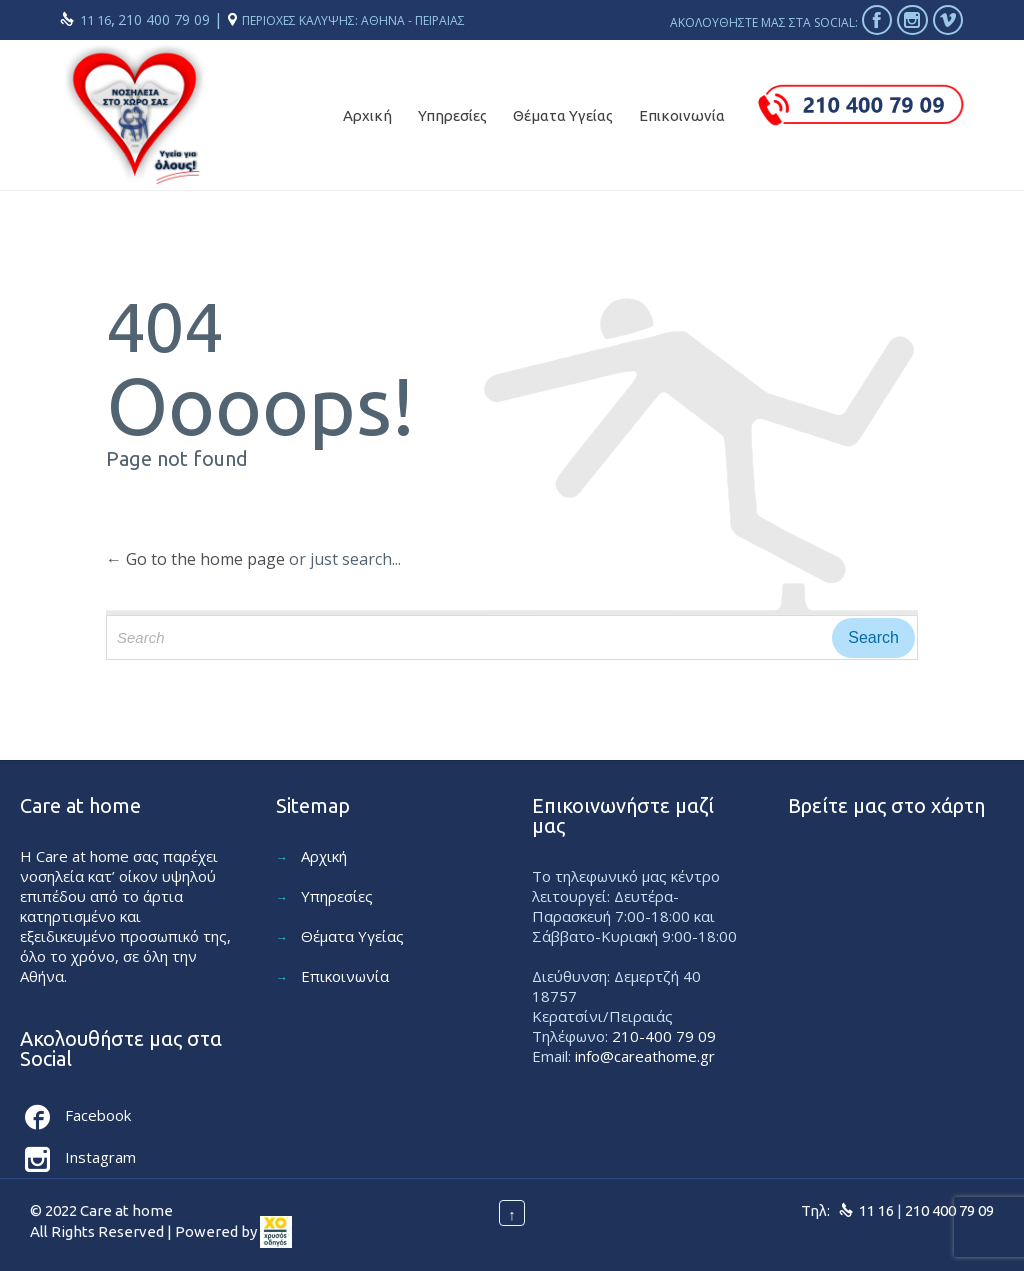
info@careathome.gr (645, 1056)
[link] (276, 1232)
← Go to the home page (195, 559)
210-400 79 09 (664, 1036)
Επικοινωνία (345, 976)
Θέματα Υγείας (352, 936)
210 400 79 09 (166, 19)
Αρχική (324, 856)
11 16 (95, 20)
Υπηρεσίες (337, 896)
